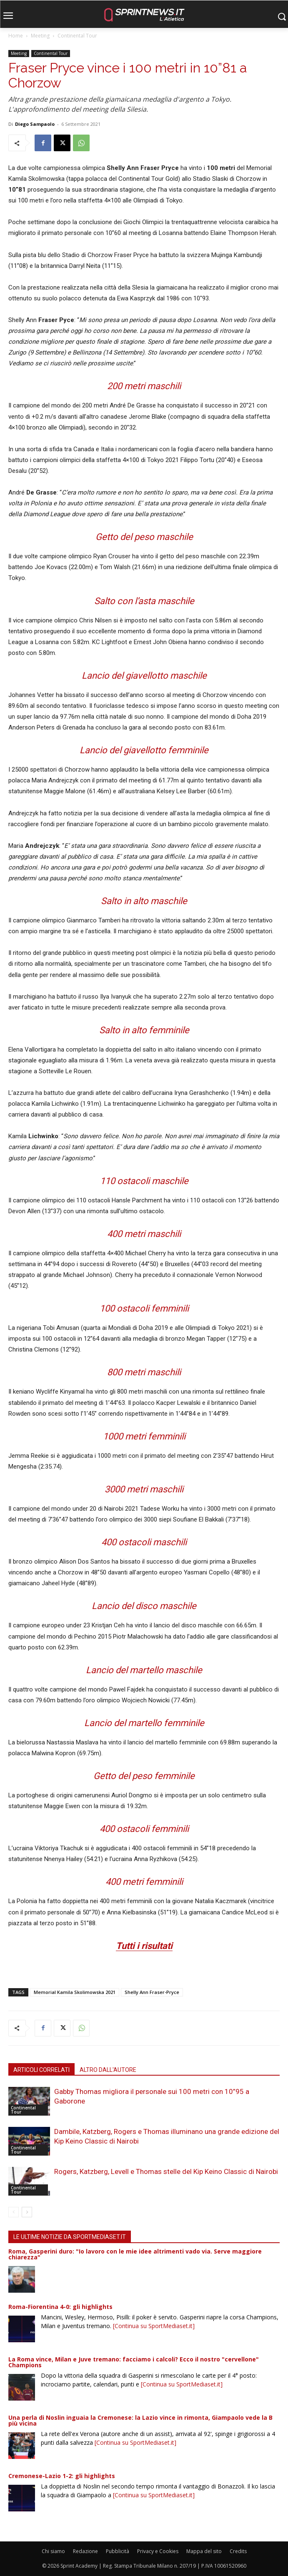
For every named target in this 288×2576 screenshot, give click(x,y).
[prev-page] (13, 2212)
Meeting (40, 35)
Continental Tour (77, 35)
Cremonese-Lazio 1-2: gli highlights (61, 2476)
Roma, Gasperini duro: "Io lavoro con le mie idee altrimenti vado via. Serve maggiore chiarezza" (135, 2254)
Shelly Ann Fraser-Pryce (152, 1992)
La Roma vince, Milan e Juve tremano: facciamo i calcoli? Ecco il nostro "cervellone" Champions (133, 2362)
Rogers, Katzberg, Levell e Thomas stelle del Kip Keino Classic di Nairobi (166, 2171)
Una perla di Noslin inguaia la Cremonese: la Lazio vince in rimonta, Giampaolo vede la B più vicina (140, 2420)
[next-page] (27, 2212)
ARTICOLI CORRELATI (41, 2069)
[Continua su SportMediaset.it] (154, 2326)
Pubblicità (117, 2551)
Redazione (85, 2551)
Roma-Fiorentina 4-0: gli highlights (60, 2307)
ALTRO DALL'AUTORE (108, 2069)
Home (15, 35)
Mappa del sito (204, 2551)
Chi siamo (53, 2551)
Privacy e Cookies (157, 2551)
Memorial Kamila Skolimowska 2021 (74, 1992)
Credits (238, 2551)
